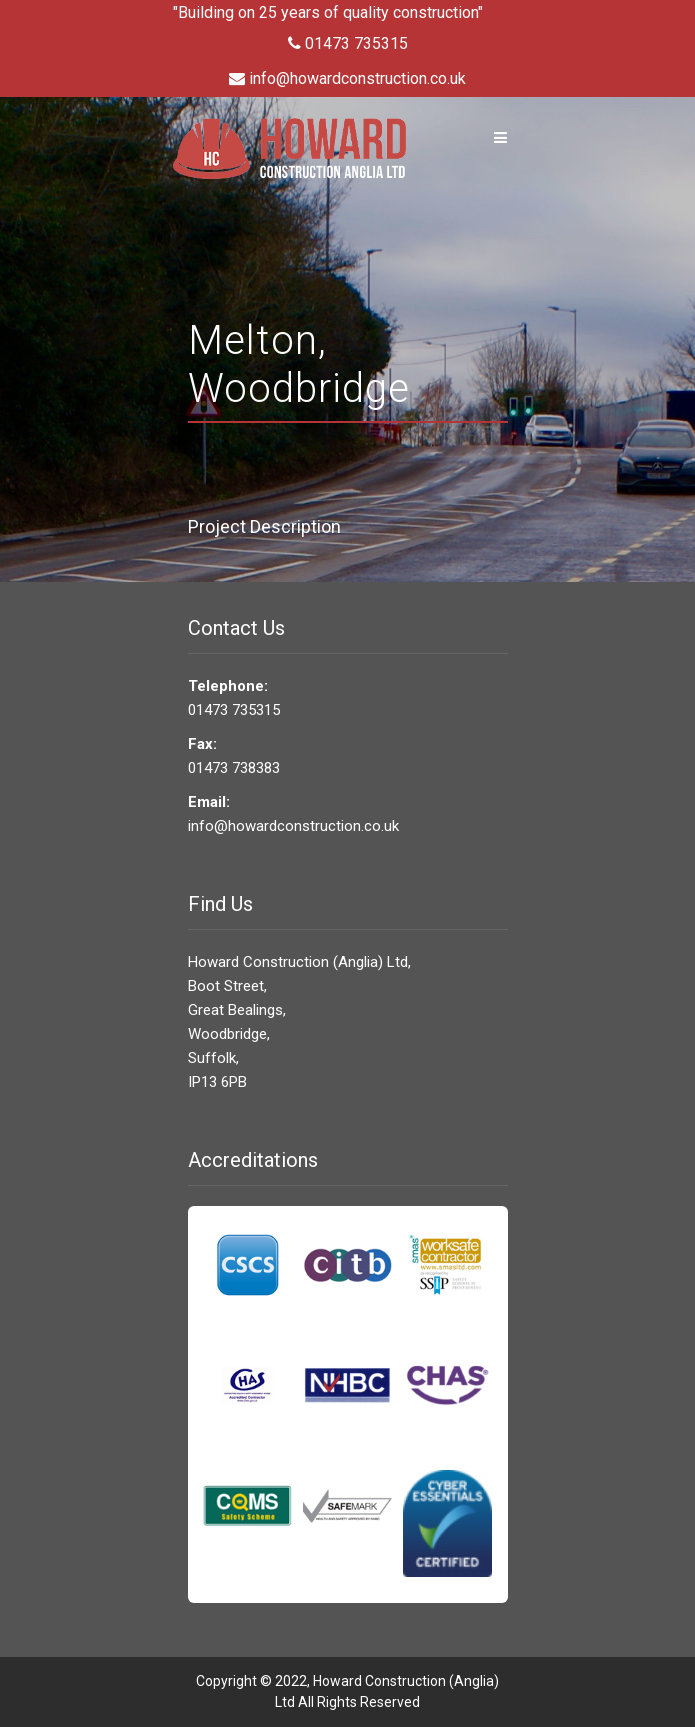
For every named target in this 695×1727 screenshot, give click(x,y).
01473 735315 (348, 43)
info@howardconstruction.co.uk (347, 78)
